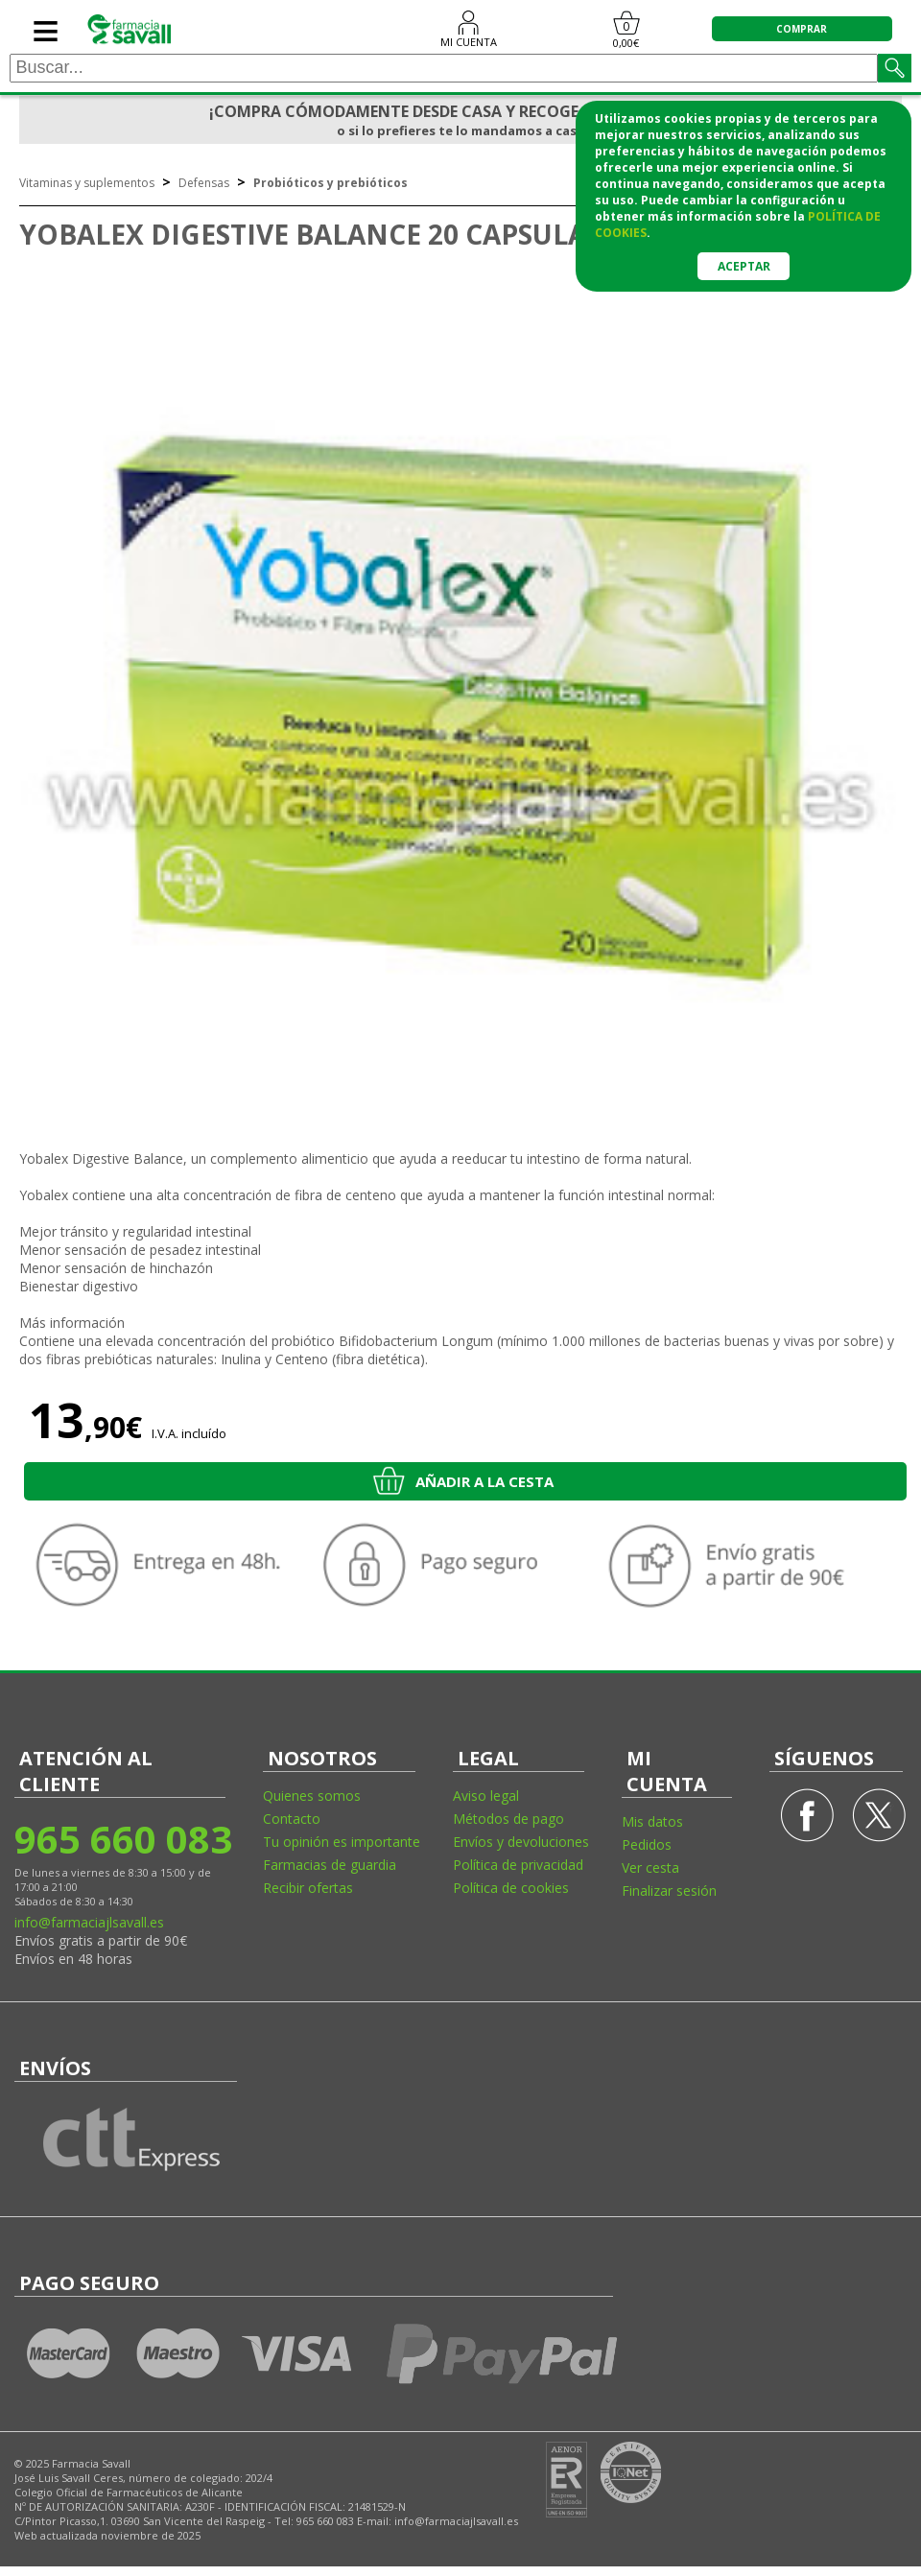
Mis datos (652, 1821)
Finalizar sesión (669, 1890)
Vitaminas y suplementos (86, 183)
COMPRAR (801, 28)
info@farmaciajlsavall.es (89, 1922)
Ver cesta (650, 1867)
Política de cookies (511, 1888)
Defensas (203, 183)
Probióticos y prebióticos (330, 183)
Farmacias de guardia (329, 1864)
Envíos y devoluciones (521, 1841)
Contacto (291, 1818)
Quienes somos (312, 1795)
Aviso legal (486, 1795)
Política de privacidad (518, 1864)
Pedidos (647, 1844)
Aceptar (744, 266)
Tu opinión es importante (341, 1841)
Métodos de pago (508, 1818)
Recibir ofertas (308, 1888)
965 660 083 (122, 1838)
